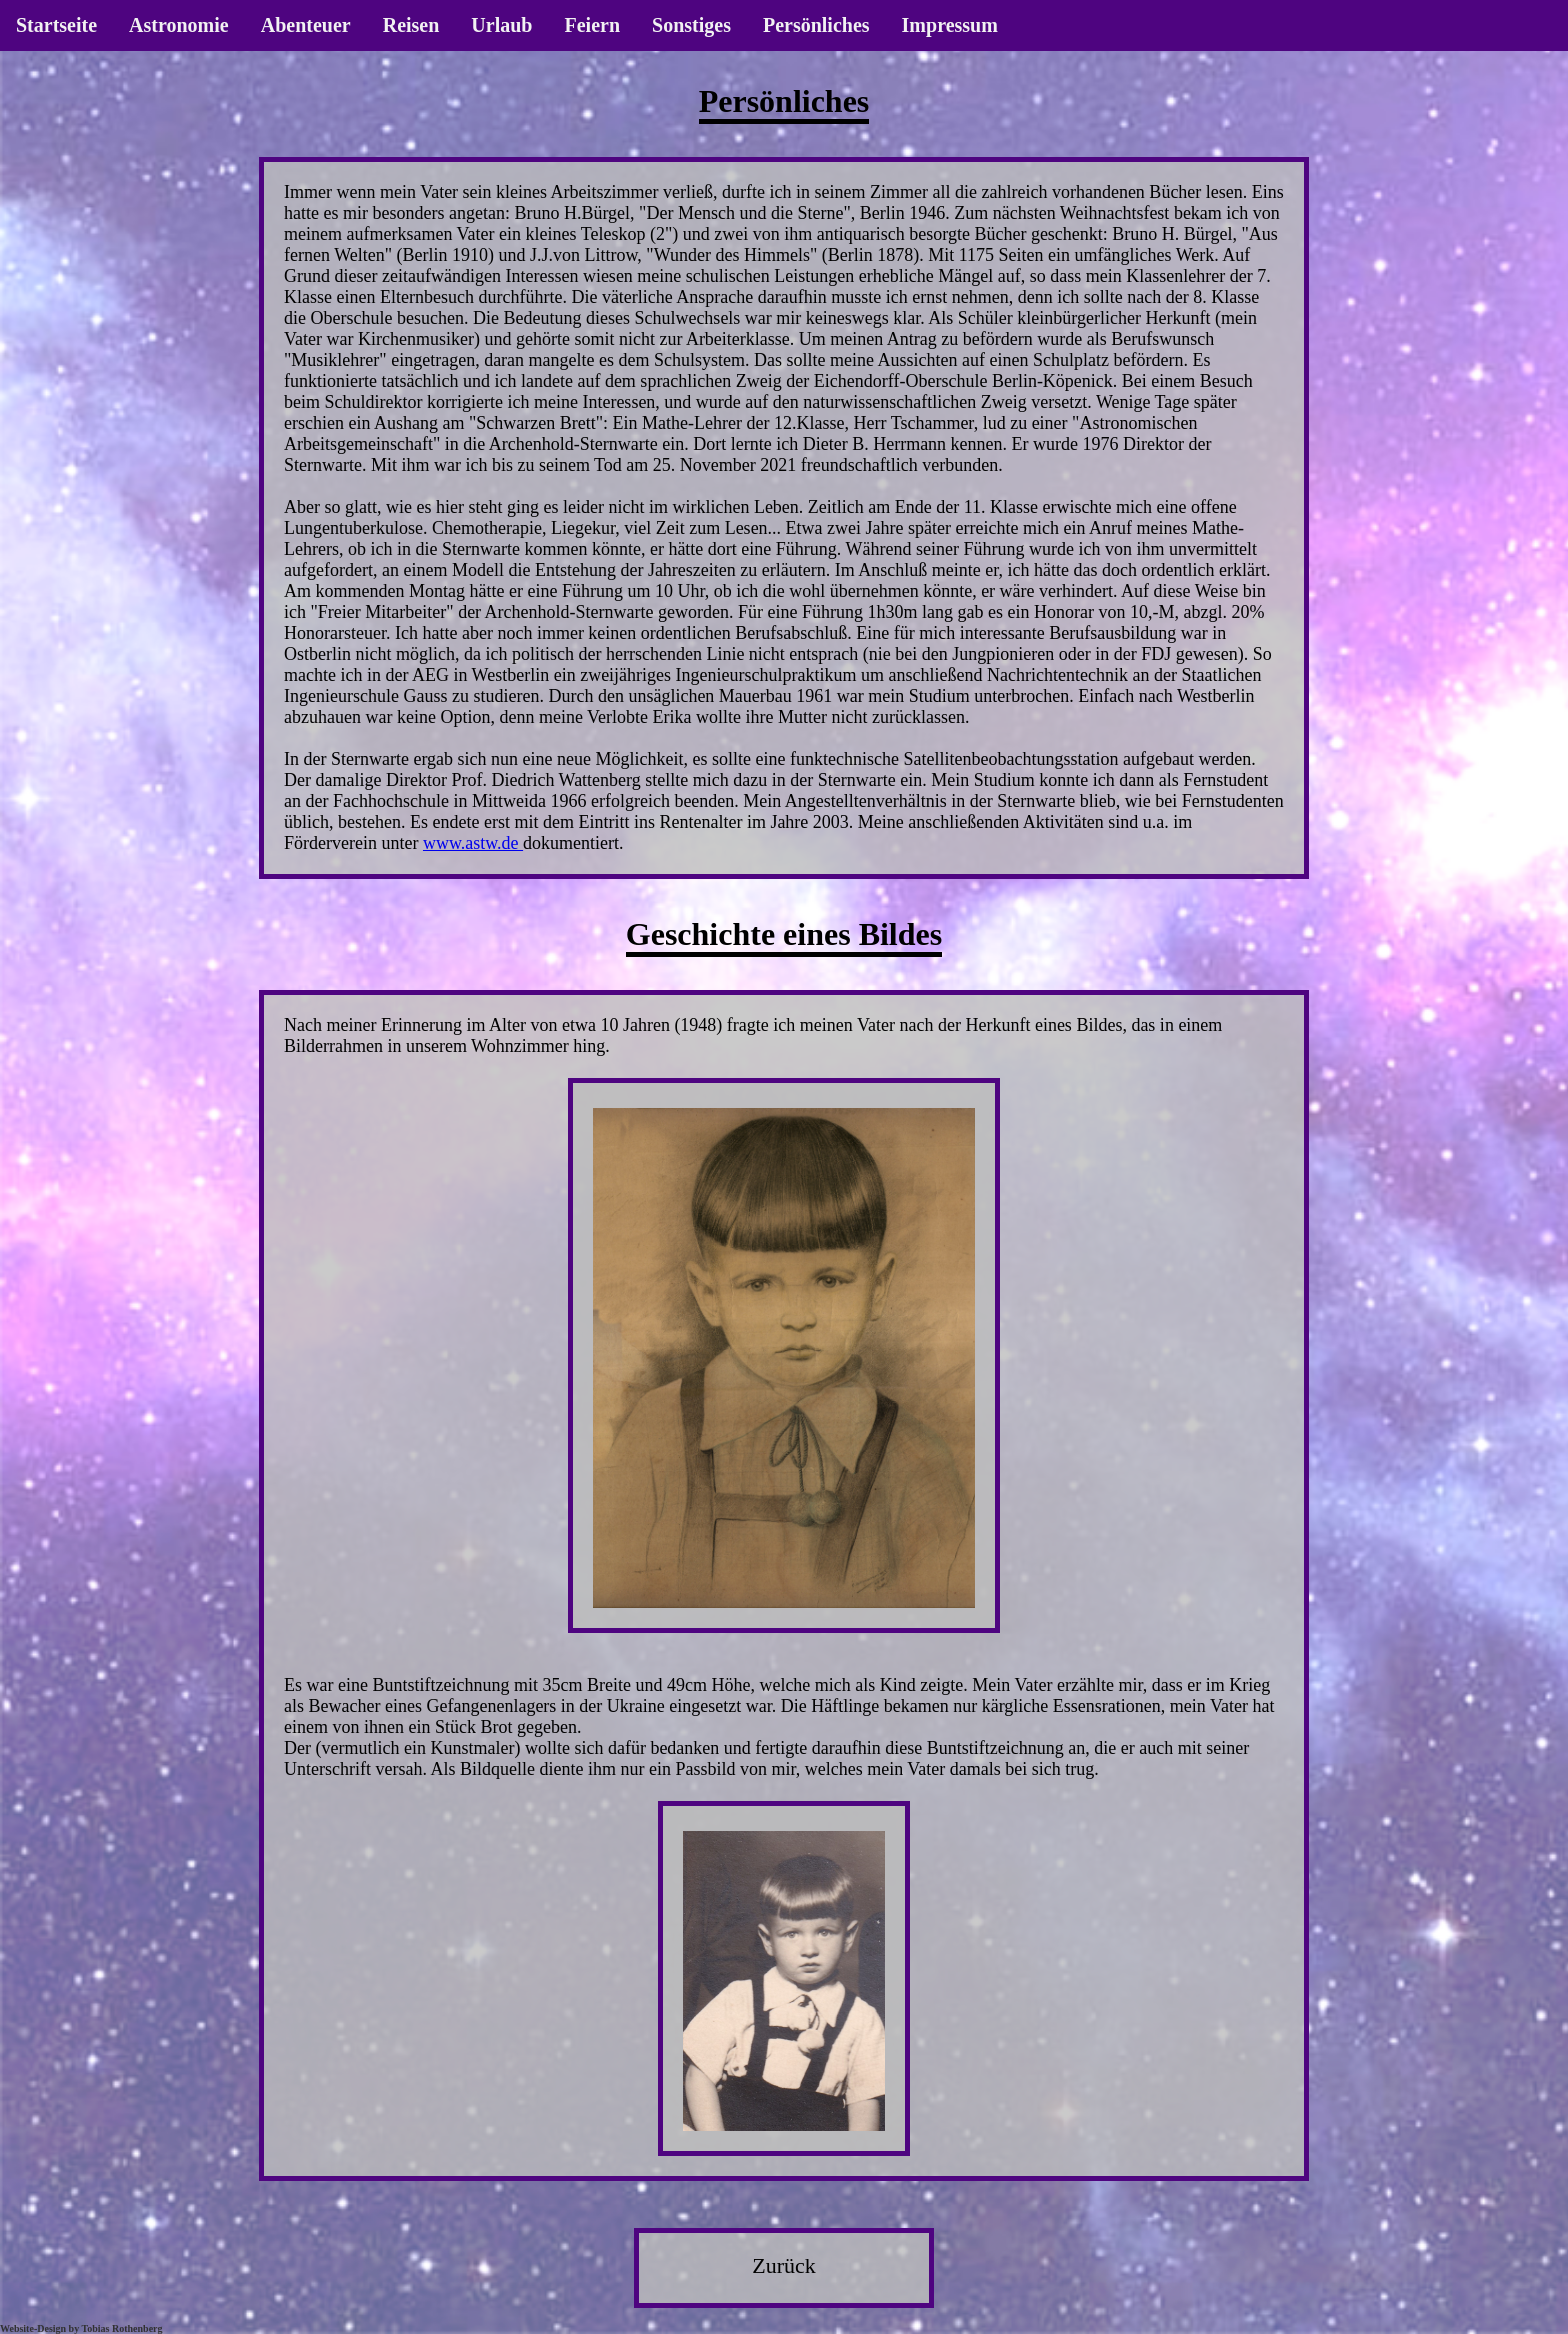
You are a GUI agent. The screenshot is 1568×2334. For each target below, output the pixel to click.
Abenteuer (306, 25)
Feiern (592, 25)
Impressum (950, 25)
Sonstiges (691, 25)
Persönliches (816, 25)
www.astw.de (473, 843)
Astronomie (179, 25)
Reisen (411, 25)
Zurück (784, 2265)
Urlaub (501, 25)
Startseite (56, 25)
